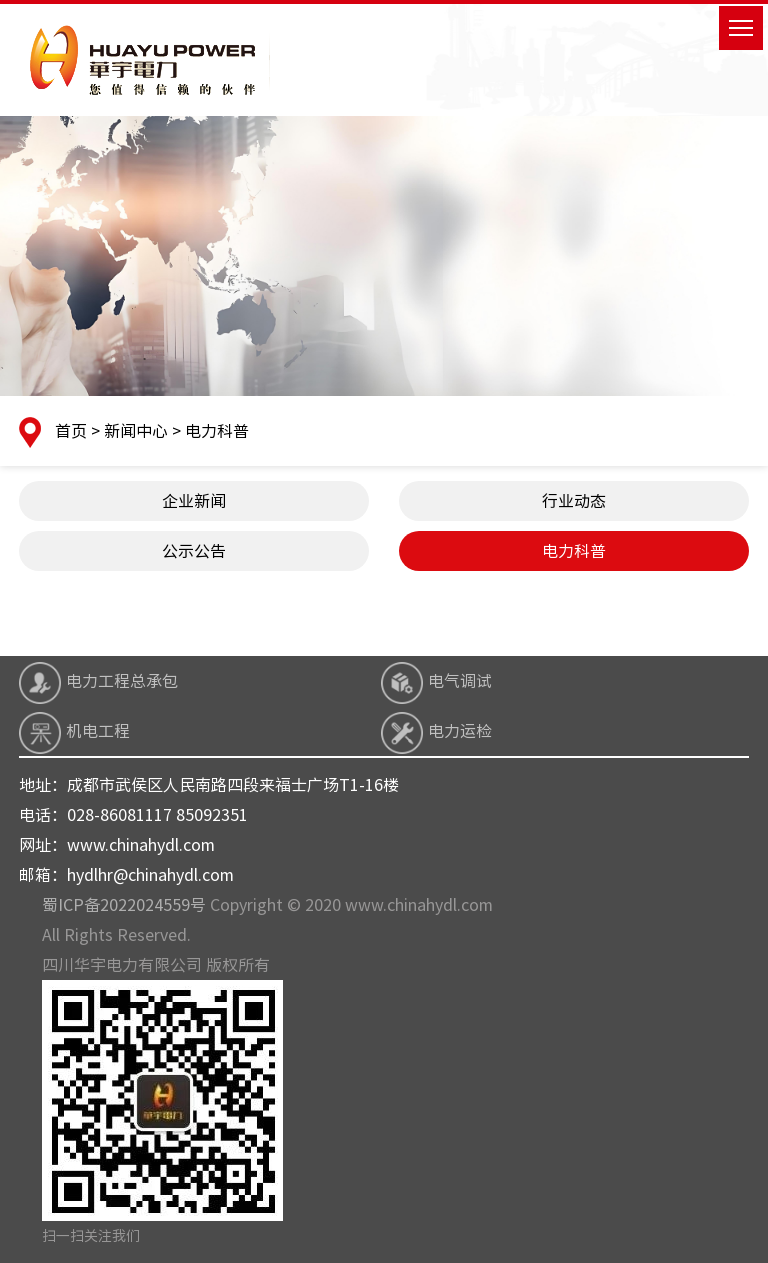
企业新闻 (194, 501)
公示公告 (194, 551)
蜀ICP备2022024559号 (124, 905)
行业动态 (574, 501)
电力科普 (574, 551)
